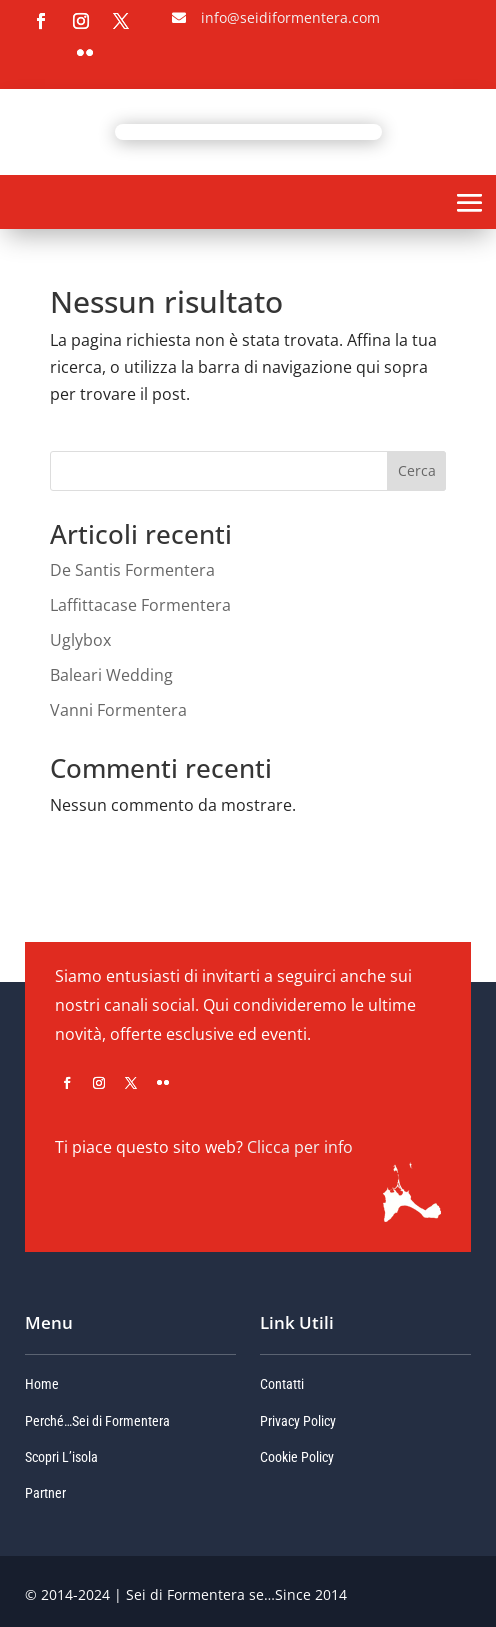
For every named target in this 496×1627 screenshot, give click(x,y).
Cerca (417, 470)
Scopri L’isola (61, 1457)
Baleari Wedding (111, 675)
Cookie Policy (297, 1457)
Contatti (282, 1384)
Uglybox (80, 640)
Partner (45, 1493)
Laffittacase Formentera (140, 605)
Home (42, 1384)
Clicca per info (300, 1147)
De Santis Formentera (132, 570)
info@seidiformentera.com (290, 17)
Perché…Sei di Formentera (97, 1421)
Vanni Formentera (118, 710)
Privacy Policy (298, 1421)
